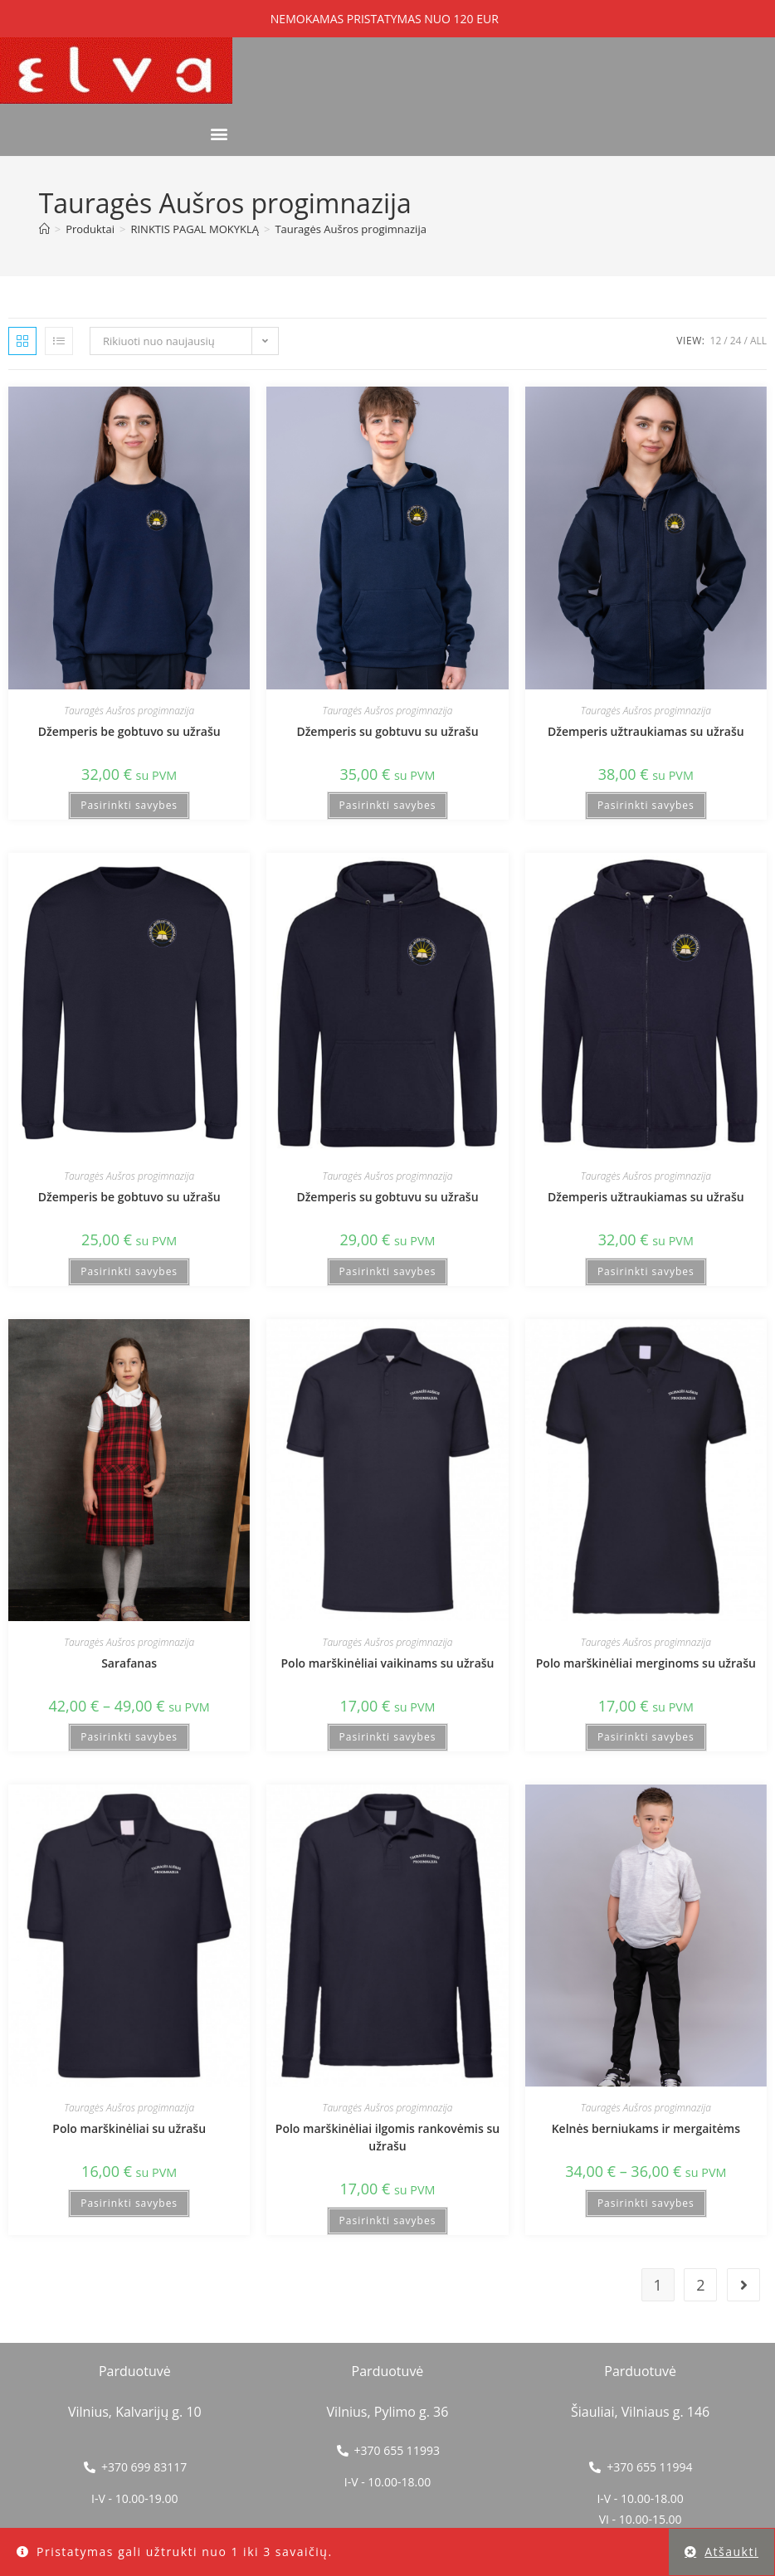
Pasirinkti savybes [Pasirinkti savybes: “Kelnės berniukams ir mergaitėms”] (646, 2203)
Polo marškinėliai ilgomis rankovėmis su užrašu (387, 2137)
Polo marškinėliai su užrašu (129, 2128)
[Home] (44, 229)
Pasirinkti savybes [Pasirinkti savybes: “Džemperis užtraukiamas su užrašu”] (646, 805)
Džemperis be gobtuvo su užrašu (129, 731)
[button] (218, 134)
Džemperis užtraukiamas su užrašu (646, 731)
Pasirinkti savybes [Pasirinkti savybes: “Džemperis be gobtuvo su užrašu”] (129, 805)
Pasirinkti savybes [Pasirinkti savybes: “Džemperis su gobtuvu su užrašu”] (387, 805)
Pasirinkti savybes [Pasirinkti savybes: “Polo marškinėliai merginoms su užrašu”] (646, 1737)
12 (716, 341)
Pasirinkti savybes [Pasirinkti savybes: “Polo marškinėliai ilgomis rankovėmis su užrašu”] (387, 2220)
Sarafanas (129, 1663)
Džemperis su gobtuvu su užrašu (387, 731)
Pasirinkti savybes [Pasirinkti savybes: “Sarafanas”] (129, 1737)
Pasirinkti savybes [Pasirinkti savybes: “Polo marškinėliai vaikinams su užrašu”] (387, 1737)
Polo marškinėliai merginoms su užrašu (646, 1663)
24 (736, 341)
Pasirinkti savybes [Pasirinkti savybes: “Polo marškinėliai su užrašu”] (129, 2203)
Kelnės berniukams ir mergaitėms (646, 2128)
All (758, 341)
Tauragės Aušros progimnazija (350, 229)
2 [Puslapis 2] (700, 2285)
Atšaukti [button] (731, 2551)
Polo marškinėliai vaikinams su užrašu (388, 1663)
